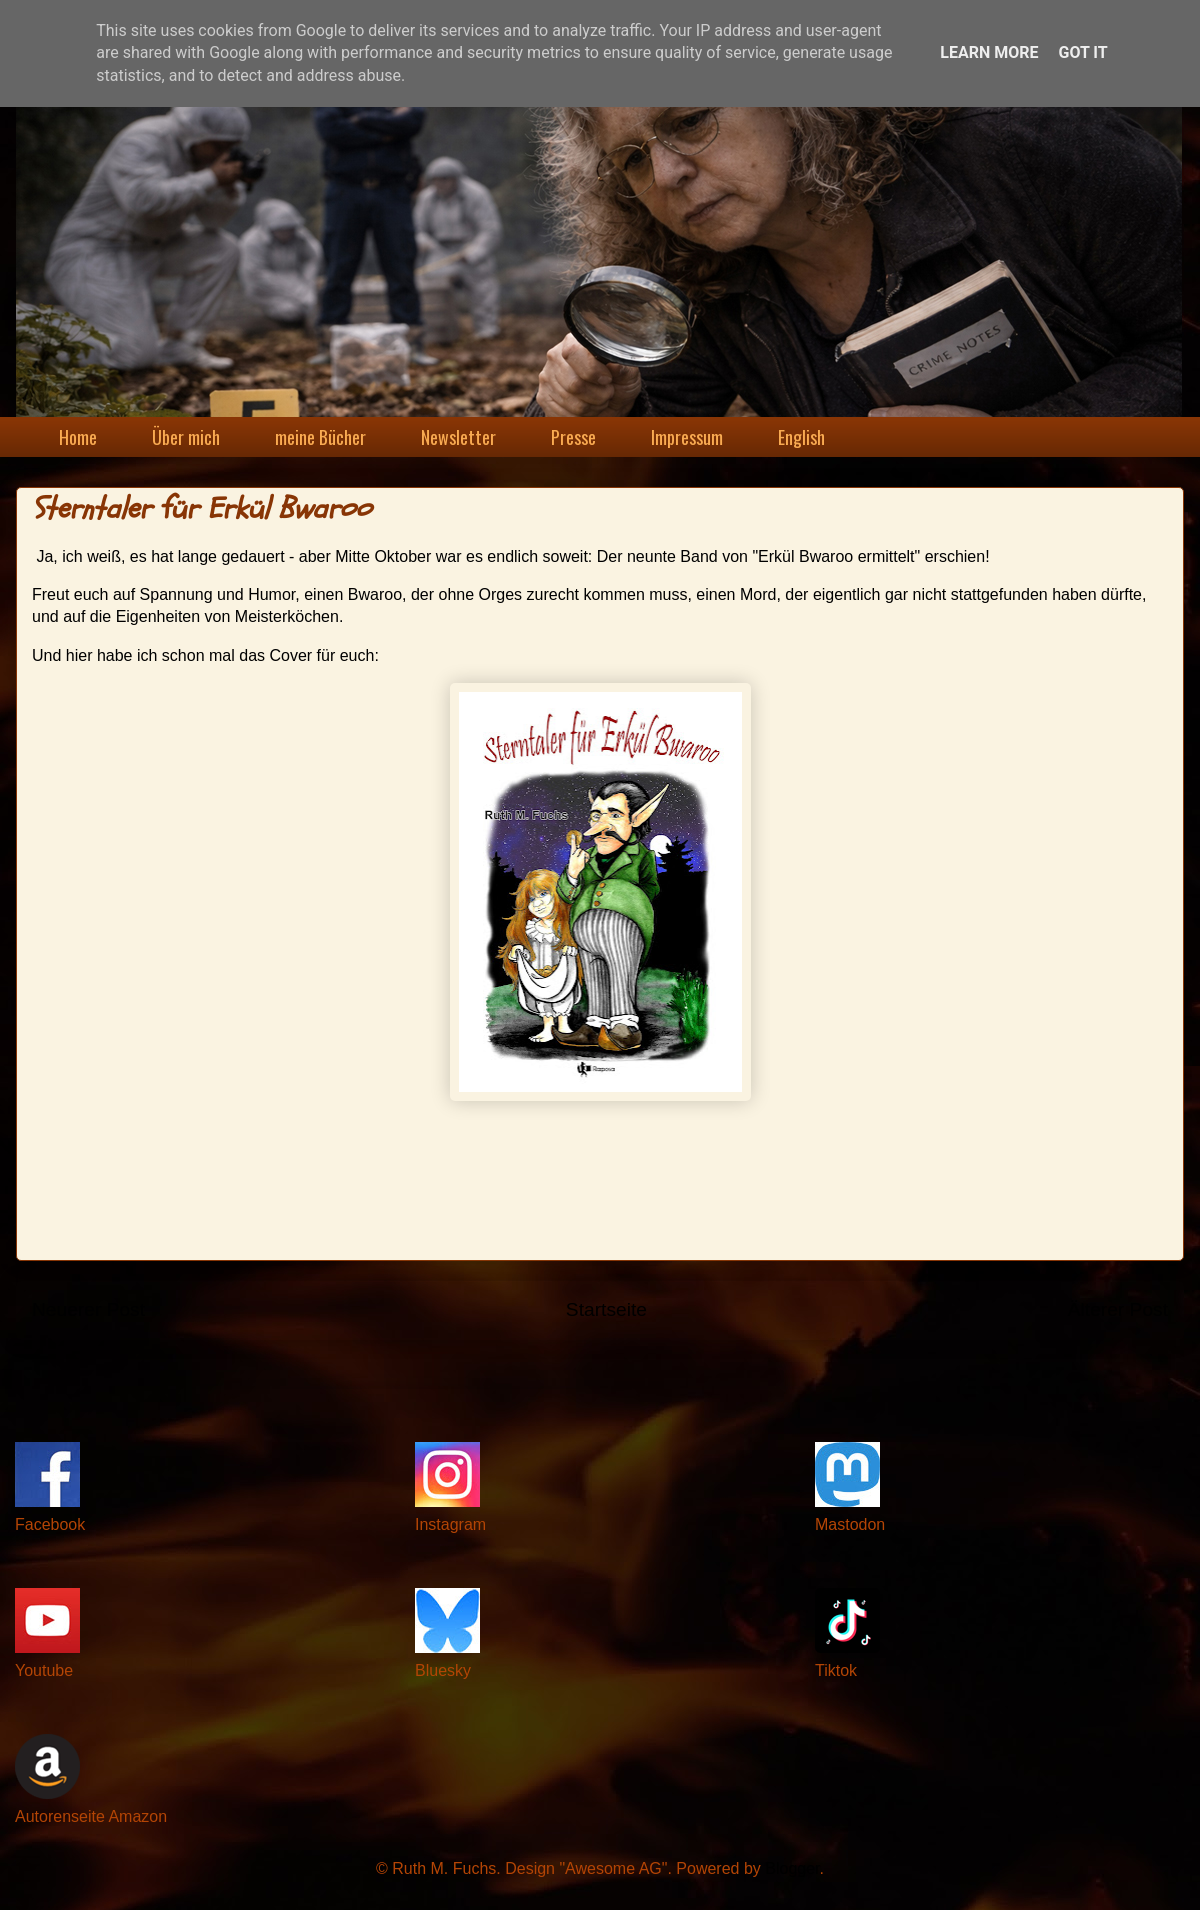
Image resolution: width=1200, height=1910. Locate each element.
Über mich (186, 437)
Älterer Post (1118, 1309)
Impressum (687, 437)
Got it (1082, 52)
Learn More (989, 52)
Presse (573, 437)
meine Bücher (320, 437)
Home (78, 437)
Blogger (792, 1868)
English (801, 437)
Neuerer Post (88, 1309)
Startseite (606, 1309)
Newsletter (458, 437)
